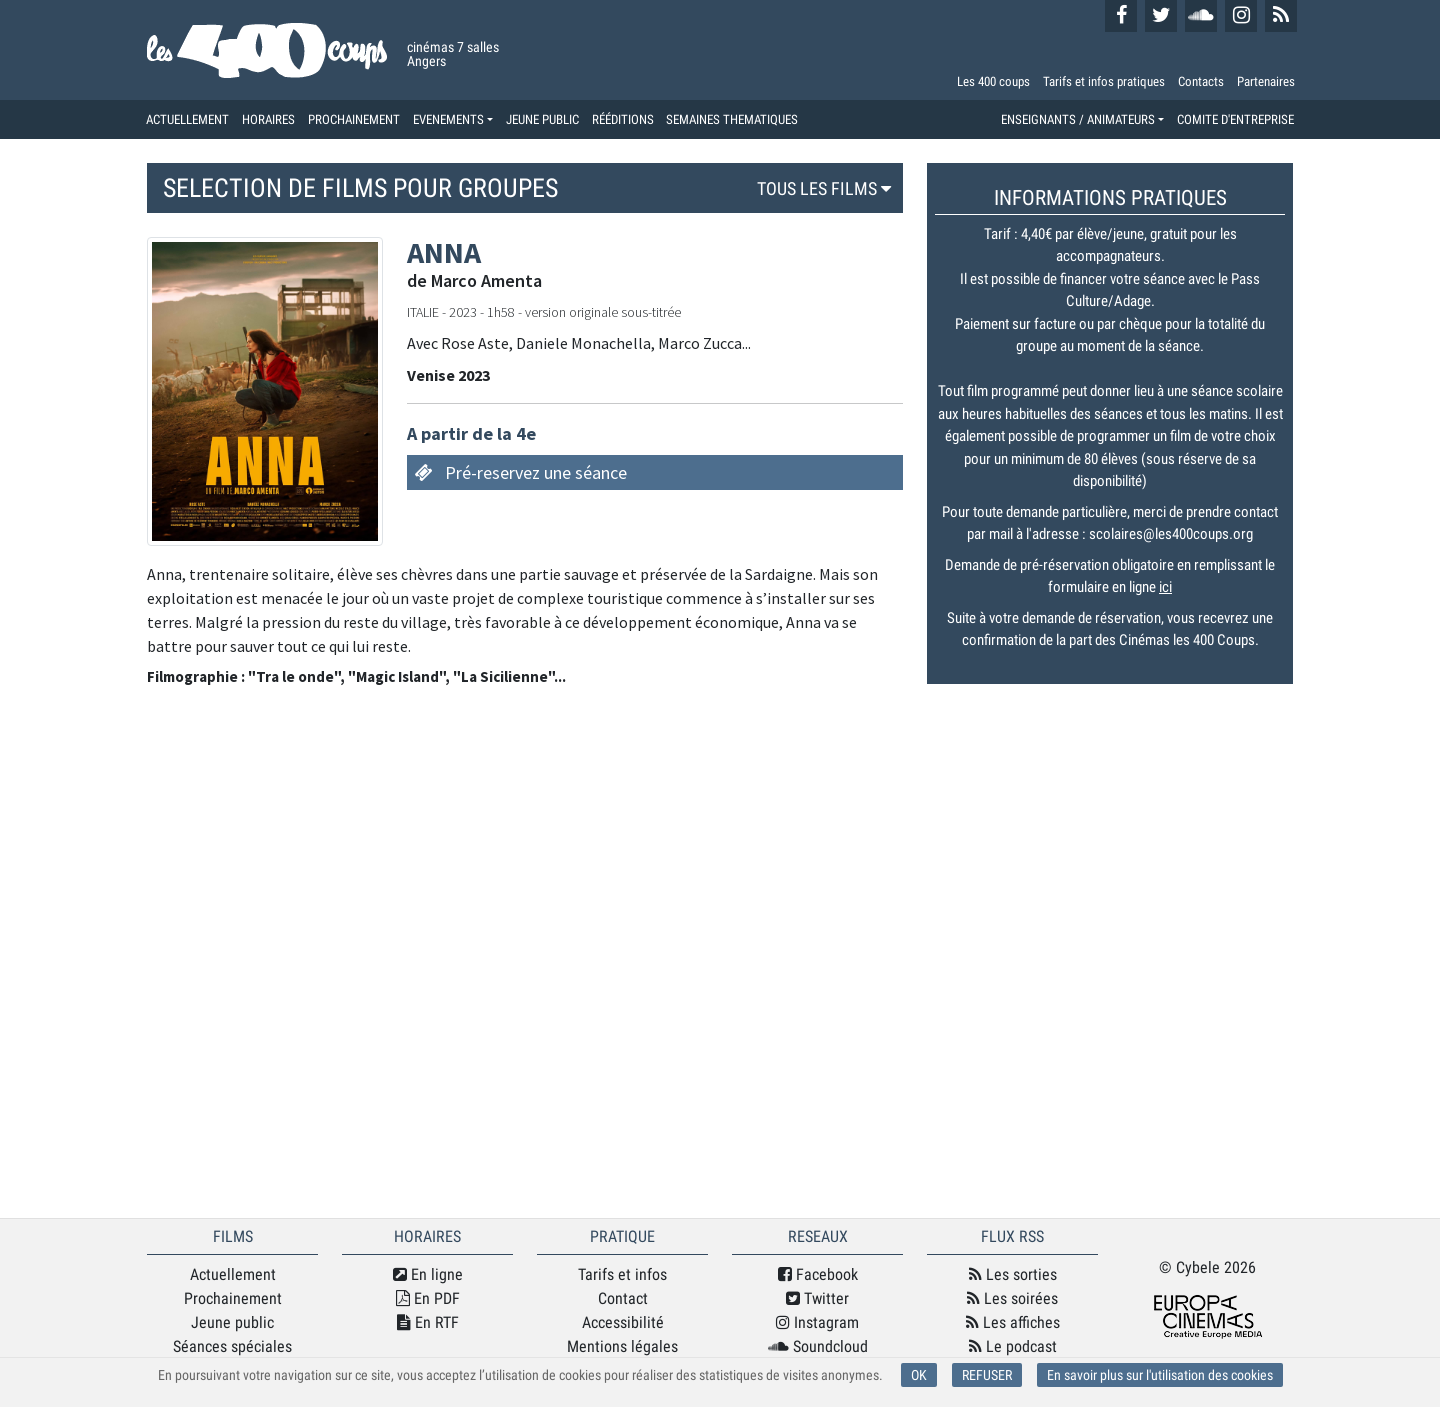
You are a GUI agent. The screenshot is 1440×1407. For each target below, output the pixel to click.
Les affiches (1013, 1322)
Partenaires (1266, 81)
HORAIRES (268, 119)
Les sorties (1013, 1274)
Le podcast (1013, 1346)
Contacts (1201, 81)
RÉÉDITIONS (623, 119)
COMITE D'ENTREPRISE (1235, 119)
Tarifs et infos (622, 1274)
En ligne (428, 1274)
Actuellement (233, 1274)
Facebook (818, 1274)
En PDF (428, 1298)
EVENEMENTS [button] (448, 119)
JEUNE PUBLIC (542, 119)
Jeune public (232, 1322)
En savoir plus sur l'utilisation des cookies (1160, 1375)
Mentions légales (622, 1346)
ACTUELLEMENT (187, 119)
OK (919, 1375)
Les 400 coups (993, 81)
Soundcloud (818, 1346)
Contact (623, 1298)
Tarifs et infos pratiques (1104, 81)
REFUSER (987, 1375)
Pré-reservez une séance (536, 472)
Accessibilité (623, 1322)
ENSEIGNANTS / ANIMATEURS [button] (1078, 119)
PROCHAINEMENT (354, 119)
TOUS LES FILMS (826, 188)
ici (1165, 587)
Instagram (817, 1322)
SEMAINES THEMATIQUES (732, 119)
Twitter (817, 1298)
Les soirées (1012, 1298)
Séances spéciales (232, 1346)
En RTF (428, 1322)
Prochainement (233, 1298)
